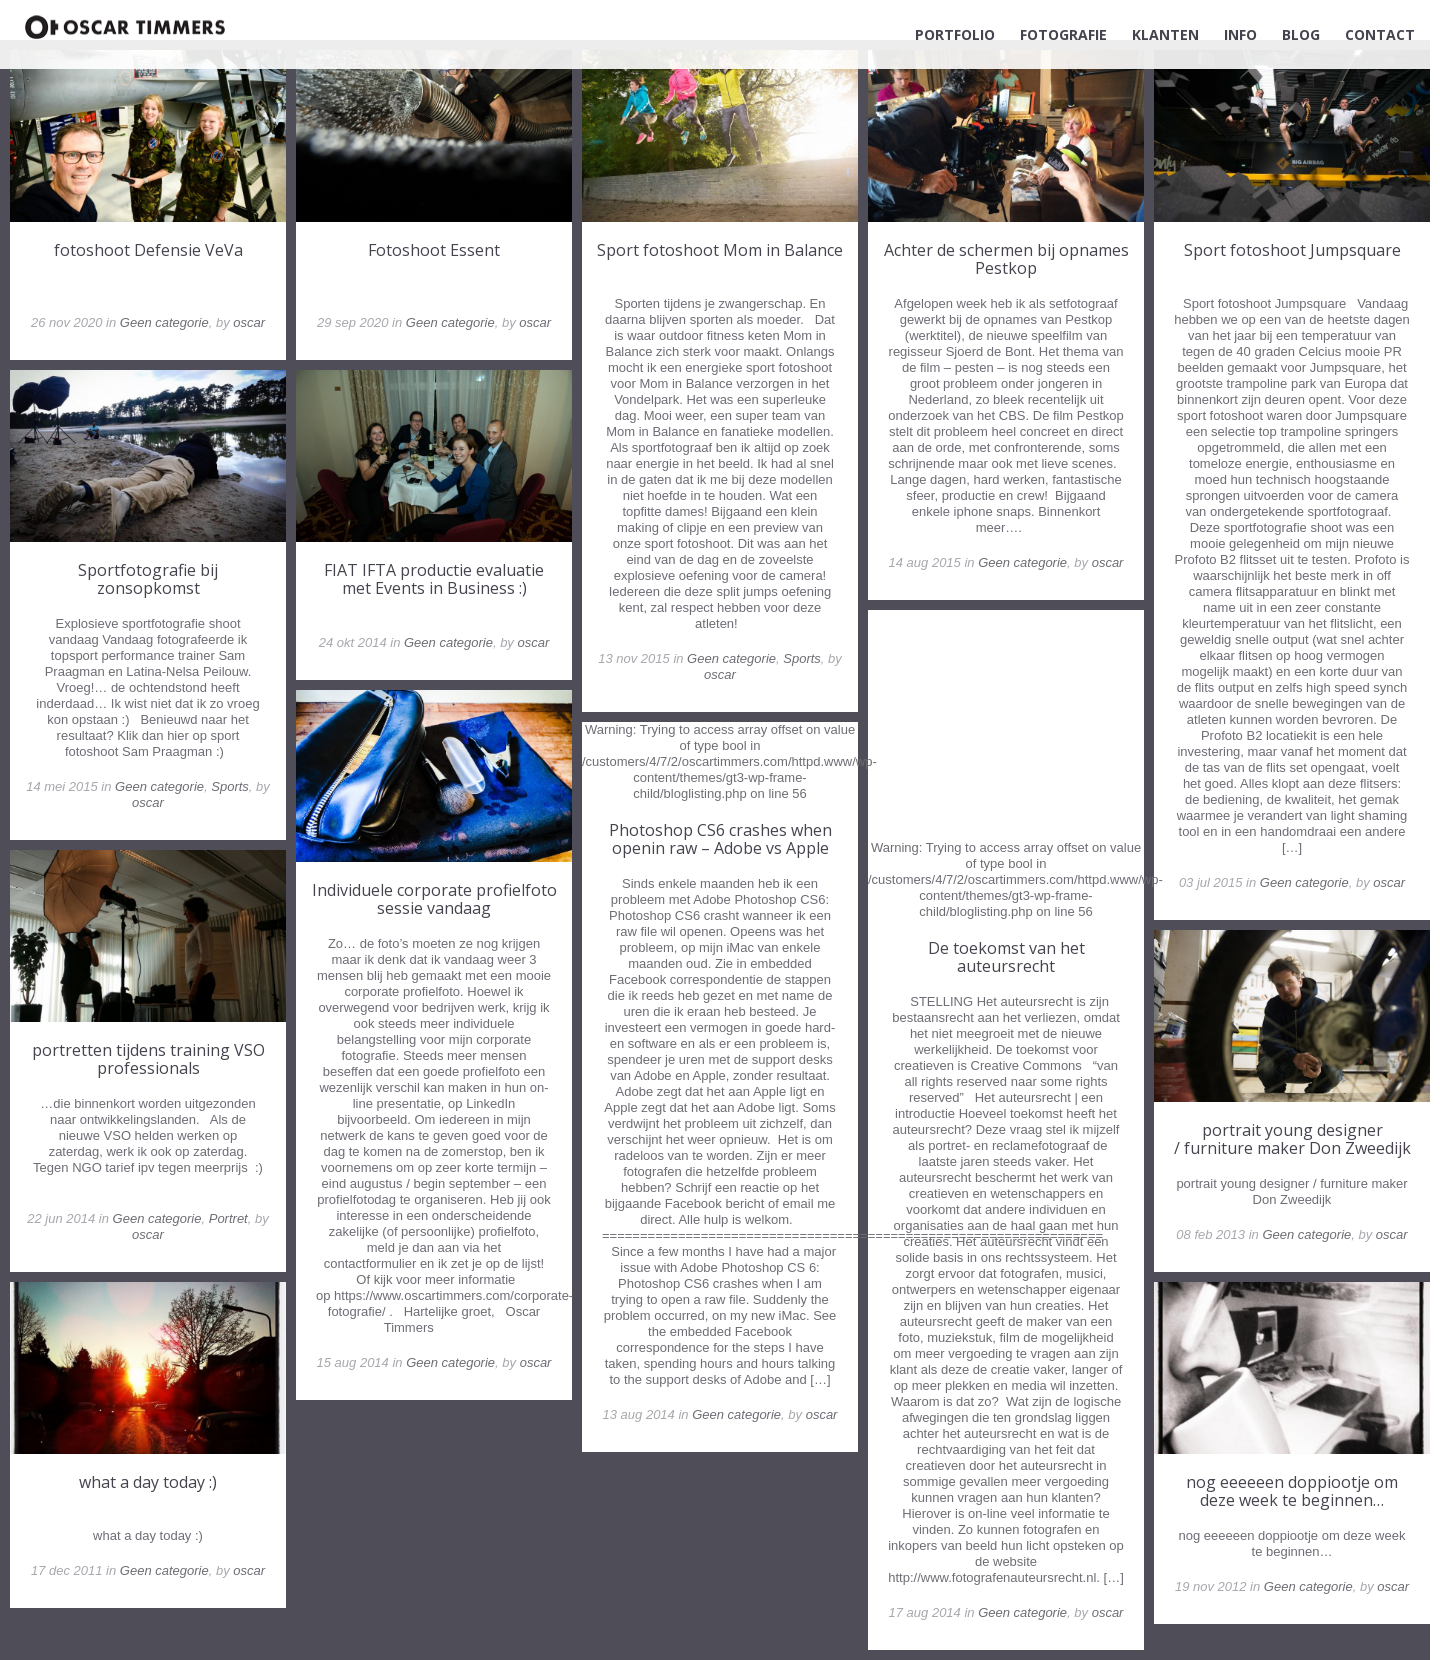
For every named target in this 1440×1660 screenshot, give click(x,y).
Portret (228, 1218)
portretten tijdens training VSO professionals (148, 1059)
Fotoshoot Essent (434, 250)
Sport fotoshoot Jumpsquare (1292, 250)
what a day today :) (148, 1482)
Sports (802, 658)
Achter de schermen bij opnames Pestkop (1006, 259)
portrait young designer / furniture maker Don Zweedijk (1292, 1139)
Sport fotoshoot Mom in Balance (720, 250)
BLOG (1301, 34)
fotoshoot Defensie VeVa (148, 250)
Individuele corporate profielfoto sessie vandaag (434, 899)
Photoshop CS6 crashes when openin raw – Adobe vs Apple (720, 839)
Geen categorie (164, 322)
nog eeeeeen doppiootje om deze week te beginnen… (1292, 1491)
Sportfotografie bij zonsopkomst (148, 579)
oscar (249, 322)
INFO (1240, 34)
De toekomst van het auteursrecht (1006, 957)
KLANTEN (1165, 34)
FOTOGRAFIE (1063, 34)
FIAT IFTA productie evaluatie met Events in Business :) (434, 579)
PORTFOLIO (955, 34)
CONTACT (1380, 34)
